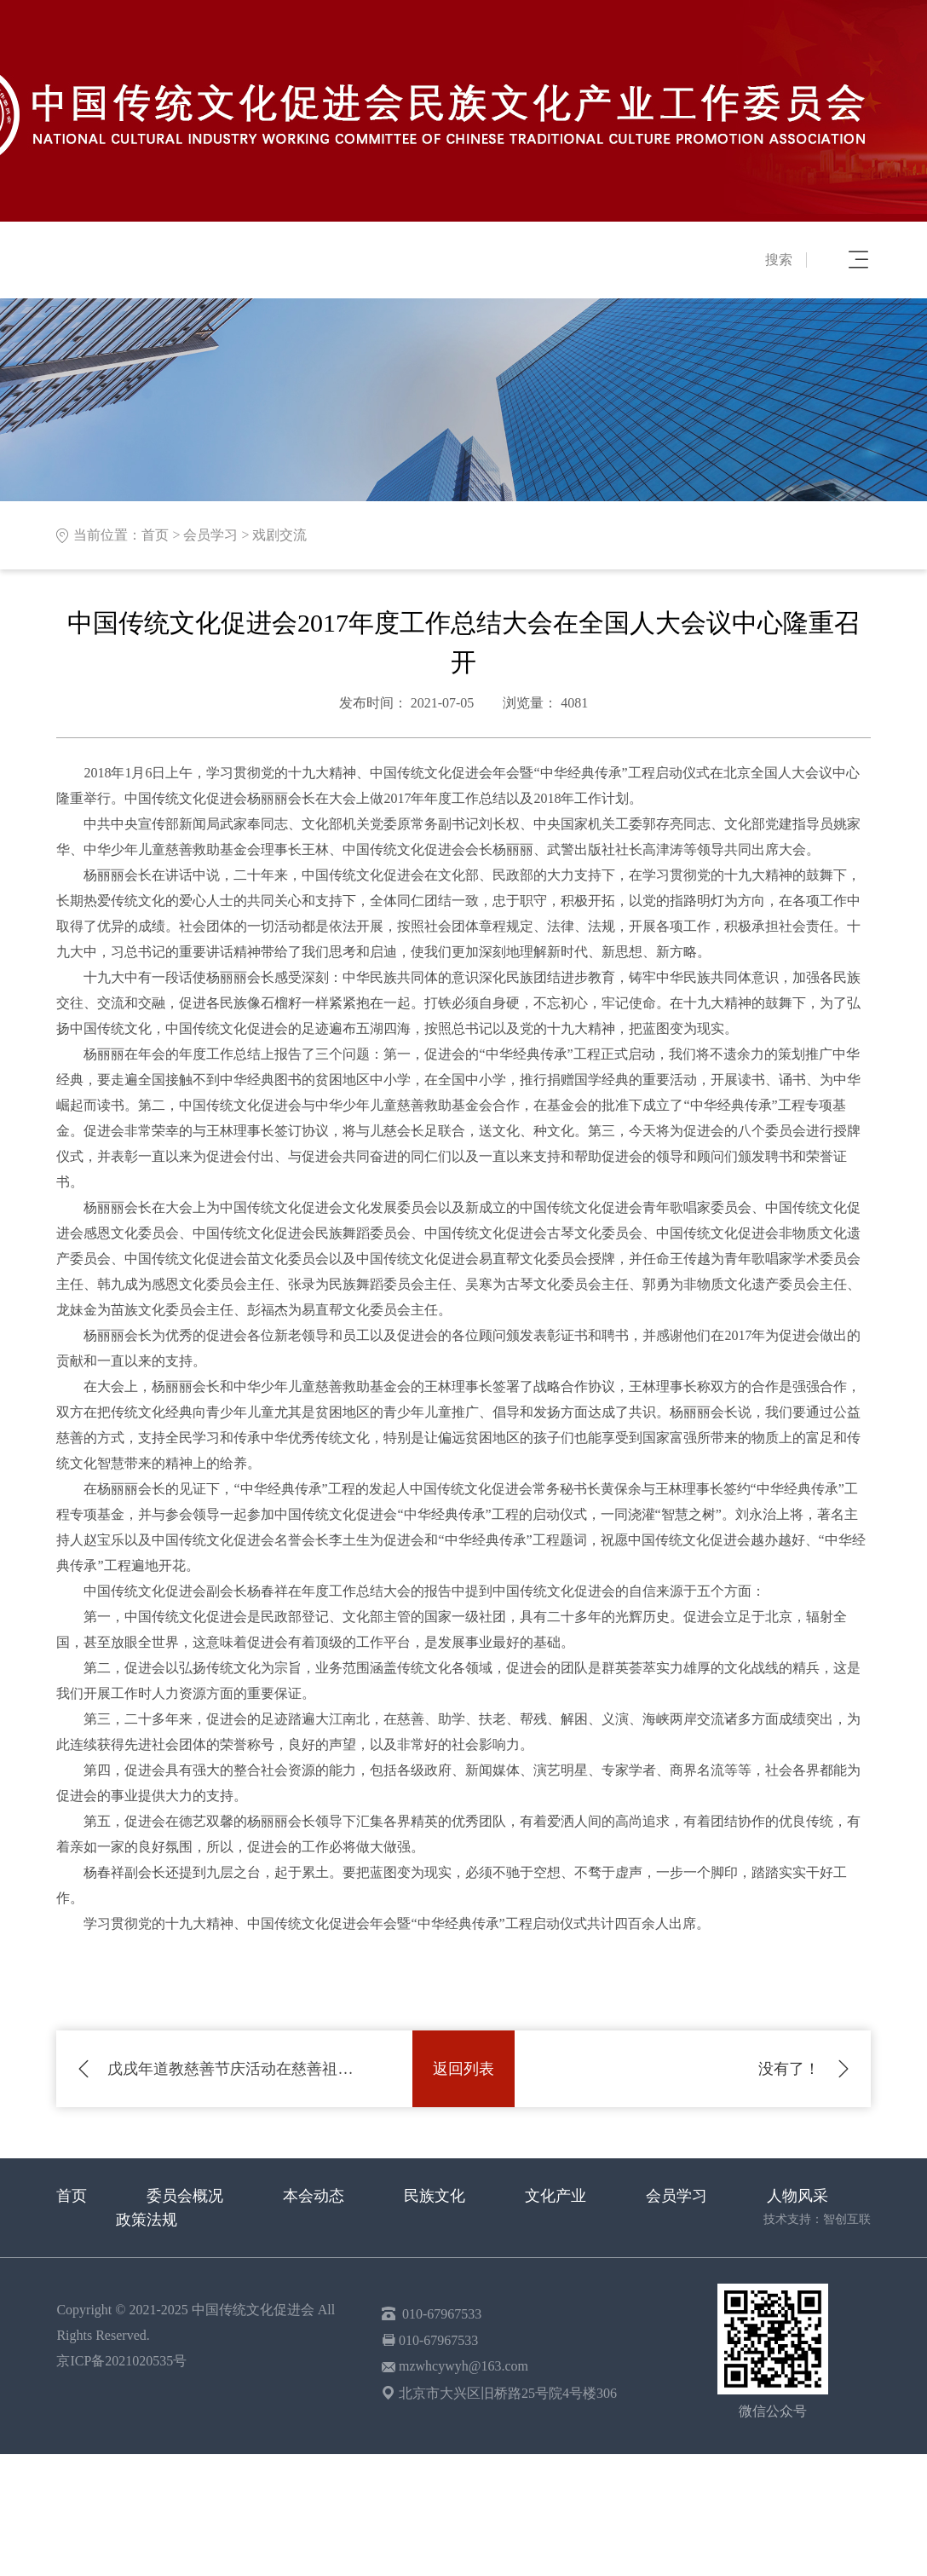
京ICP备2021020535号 (121, 2361)
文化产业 (555, 2195)
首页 (155, 535)
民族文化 (434, 2195)
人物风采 (797, 2195)
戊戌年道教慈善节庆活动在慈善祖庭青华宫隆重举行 (234, 2068)
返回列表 (463, 2068)
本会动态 (313, 2195)
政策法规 (146, 2219)
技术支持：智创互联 (817, 2219)
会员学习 (210, 535)
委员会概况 (185, 2195)
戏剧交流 (279, 535)
